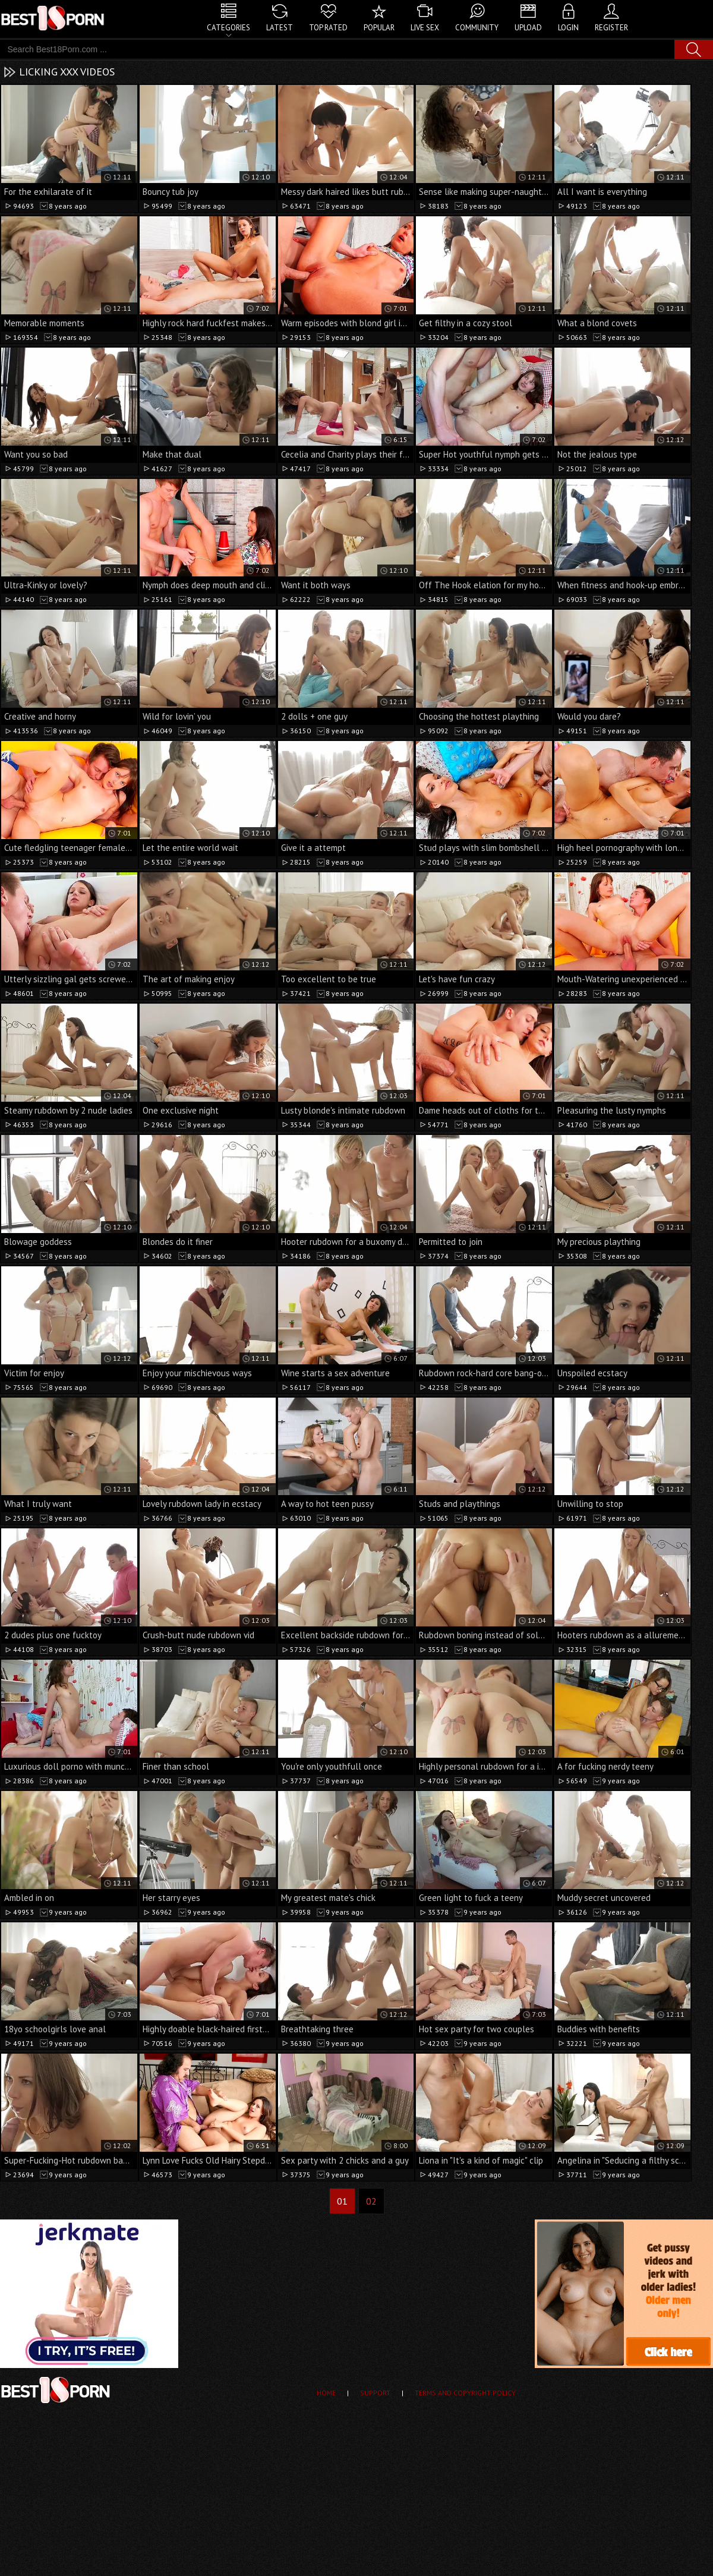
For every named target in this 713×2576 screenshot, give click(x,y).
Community (477, 28)
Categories (228, 28)
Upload (528, 28)
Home (326, 2392)
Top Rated (328, 28)
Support (375, 2392)
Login (568, 28)
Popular (379, 28)
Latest (279, 28)
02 (371, 2201)
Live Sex (425, 28)
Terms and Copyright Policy (465, 2392)
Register (611, 28)
